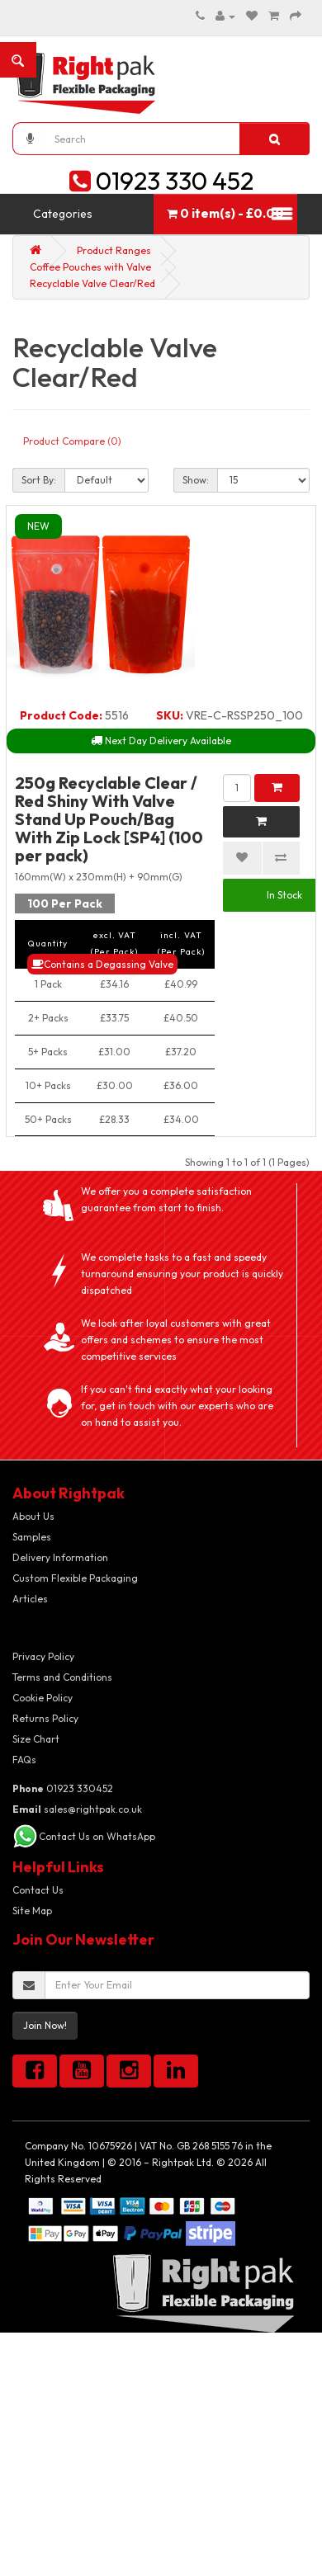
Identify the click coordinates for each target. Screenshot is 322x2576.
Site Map (32, 1910)
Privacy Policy (43, 1656)
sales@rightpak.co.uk (77, 1809)
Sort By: (38, 480)
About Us (33, 1516)
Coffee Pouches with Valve (90, 267)
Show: (195, 480)
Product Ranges (114, 250)
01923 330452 (62, 1788)
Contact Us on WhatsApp (97, 1836)
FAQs (24, 1759)
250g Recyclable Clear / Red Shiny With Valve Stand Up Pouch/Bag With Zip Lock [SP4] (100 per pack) (109, 819)
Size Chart (35, 1739)
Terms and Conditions (62, 1677)
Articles (30, 1598)
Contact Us (38, 1890)
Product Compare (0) (72, 441)
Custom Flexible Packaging (75, 1578)
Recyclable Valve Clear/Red (92, 283)
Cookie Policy (42, 1697)
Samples (31, 1537)
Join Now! (45, 2025)
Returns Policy (45, 1718)
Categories (62, 213)
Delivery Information (60, 1557)
